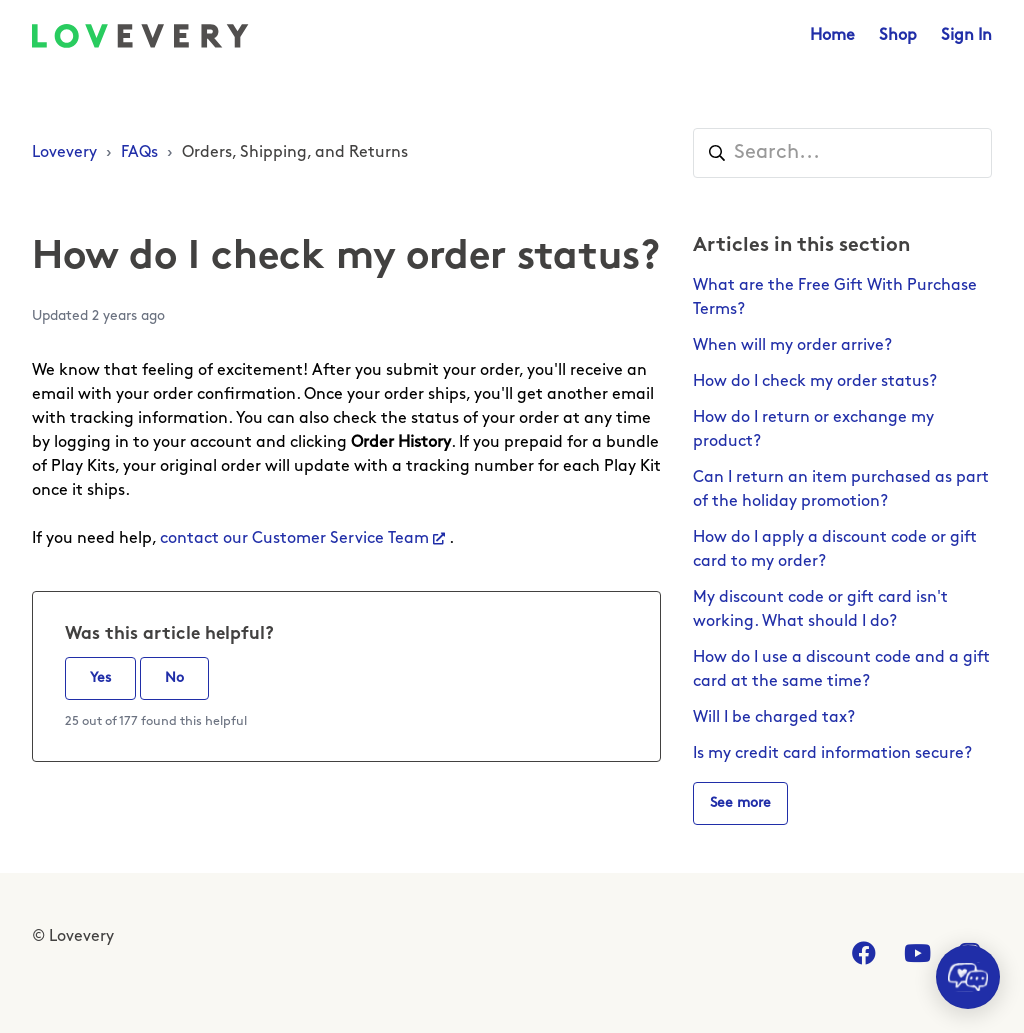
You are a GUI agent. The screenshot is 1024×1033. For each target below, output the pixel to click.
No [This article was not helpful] (174, 678)
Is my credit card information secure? (832, 754)
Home (832, 36)
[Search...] (842, 153)
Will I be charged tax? (774, 718)
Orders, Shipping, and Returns (295, 153)
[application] (968, 977)
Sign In (966, 36)
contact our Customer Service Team (294, 539)
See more (740, 803)
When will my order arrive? (792, 346)
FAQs (139, 153)
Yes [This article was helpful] (100, 678)
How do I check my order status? (815, 382)
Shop (898, 36)
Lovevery (64, 153)
